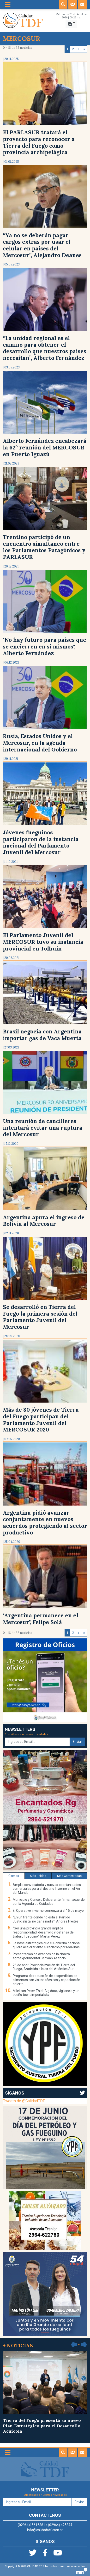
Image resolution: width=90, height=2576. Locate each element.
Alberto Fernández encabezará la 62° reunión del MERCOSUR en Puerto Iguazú (44, 447)
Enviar (77, 1742)
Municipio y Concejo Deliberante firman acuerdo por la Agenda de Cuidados (49, 1902)
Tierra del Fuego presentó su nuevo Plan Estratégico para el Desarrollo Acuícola (45, 2392)
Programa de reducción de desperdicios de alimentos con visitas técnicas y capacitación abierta (46, 1980)
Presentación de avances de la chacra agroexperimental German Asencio (41, 1956)
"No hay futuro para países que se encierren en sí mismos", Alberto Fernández (44, 646)
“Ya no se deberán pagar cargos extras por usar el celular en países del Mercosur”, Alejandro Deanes (42, 245)
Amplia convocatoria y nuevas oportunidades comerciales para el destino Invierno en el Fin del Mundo (47, 1889)
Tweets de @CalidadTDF (24, 2101)
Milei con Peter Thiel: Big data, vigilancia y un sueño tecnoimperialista (46, 1993)
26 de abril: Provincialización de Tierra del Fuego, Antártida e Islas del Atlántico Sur (44, 1967)
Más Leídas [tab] (38, 1876)
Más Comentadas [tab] (69, 1876)
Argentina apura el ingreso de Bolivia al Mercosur (43, 1220)
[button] (63, 4)
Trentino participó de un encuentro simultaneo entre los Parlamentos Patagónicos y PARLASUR (44, 547)
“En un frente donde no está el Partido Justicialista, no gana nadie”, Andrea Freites (45, 1919)
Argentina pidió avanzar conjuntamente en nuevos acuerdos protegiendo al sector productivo (45, 1522)
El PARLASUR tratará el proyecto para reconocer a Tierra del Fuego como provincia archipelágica (39, 142)
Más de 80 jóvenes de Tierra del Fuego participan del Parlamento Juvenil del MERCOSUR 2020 (41, 1419)
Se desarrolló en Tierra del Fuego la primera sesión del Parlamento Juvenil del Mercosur (40, 1316)
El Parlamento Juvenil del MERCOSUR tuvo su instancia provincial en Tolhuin (43, 942)
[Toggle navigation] (7, 4)
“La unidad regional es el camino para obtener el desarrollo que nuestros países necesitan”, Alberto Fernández (44, 348)
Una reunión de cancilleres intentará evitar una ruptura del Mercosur (42, 1128)
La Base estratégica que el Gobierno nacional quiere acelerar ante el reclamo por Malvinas (46, 1945)
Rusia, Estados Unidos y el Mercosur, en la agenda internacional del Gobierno (40, 743)
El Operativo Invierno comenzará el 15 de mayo (48, 1910)
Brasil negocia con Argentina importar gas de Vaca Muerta (42, 1035)
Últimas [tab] (13, 1876)
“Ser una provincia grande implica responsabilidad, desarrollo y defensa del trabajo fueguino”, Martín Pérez (43, 1932)
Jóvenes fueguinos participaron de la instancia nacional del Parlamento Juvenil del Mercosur (40, 842)
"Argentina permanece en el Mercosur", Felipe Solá (40, 1619)
